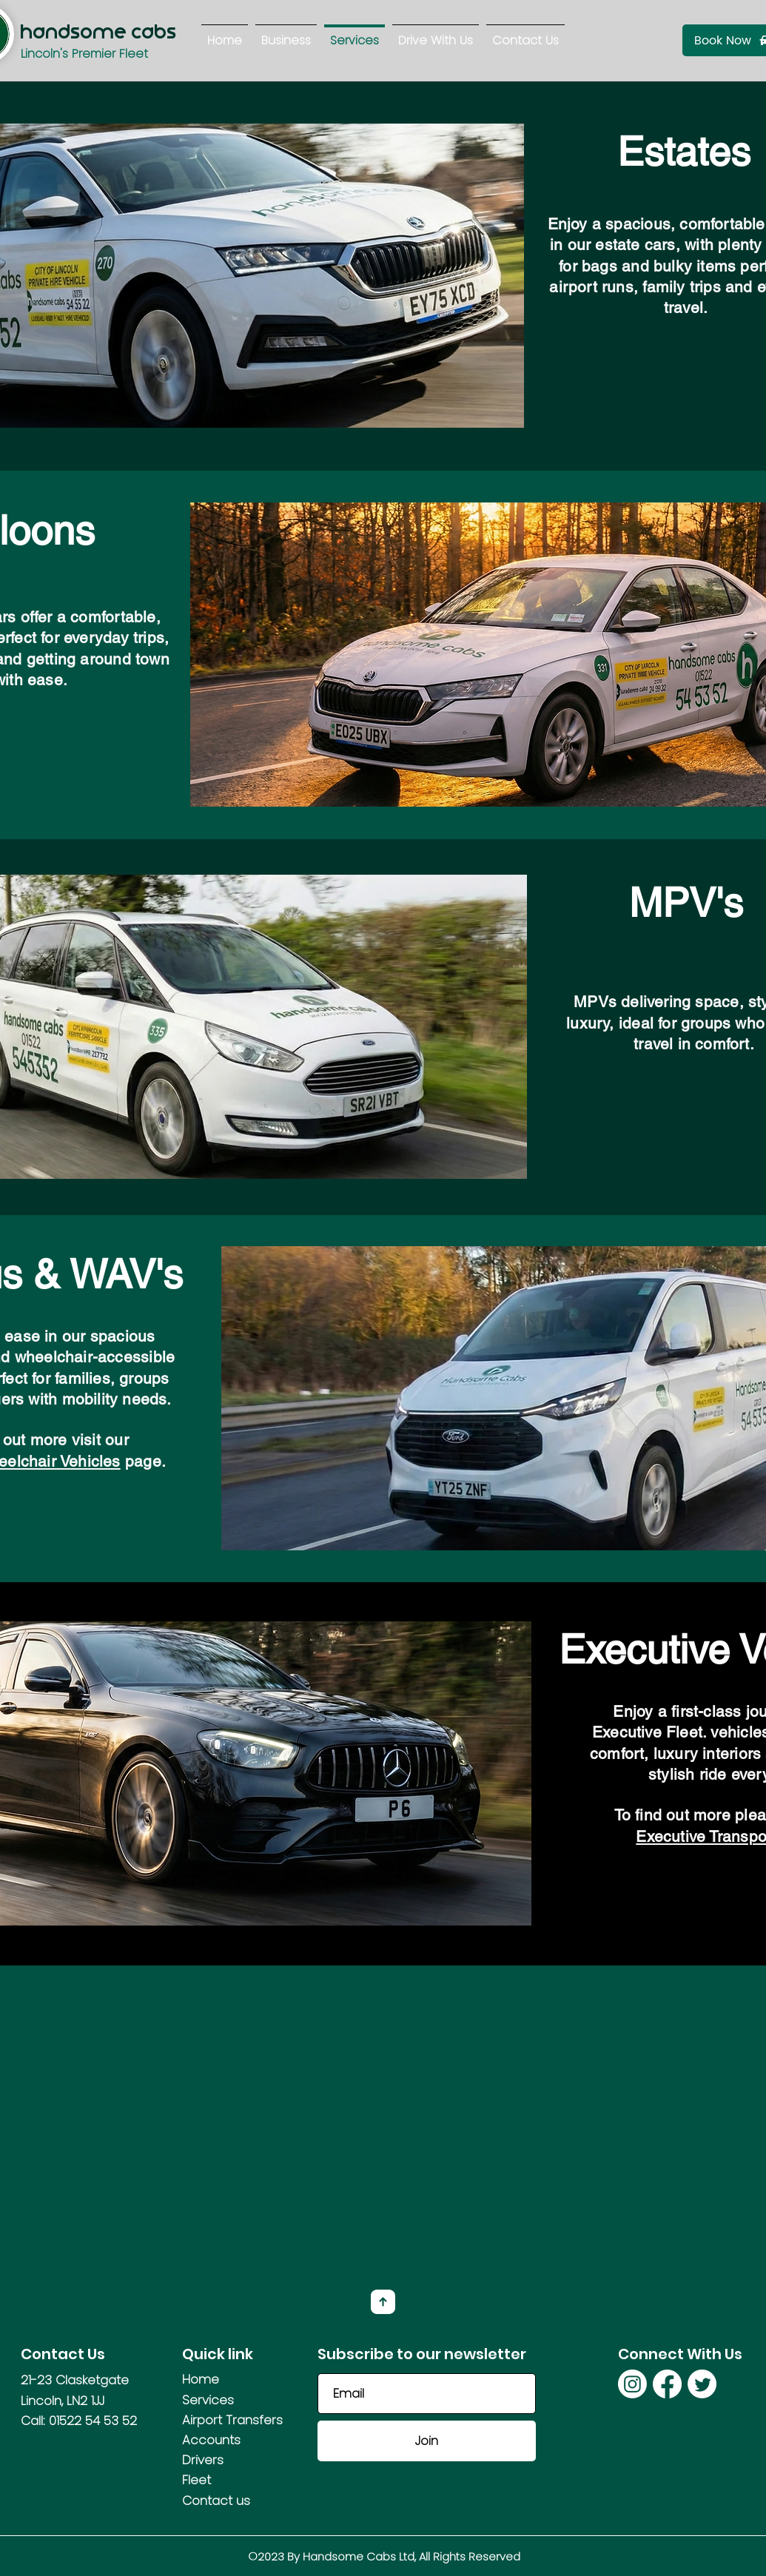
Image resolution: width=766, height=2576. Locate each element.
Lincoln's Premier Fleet (84, 53)
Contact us (216, 2500)
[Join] (427, 2441)
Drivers (203, 2460)
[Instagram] (632, 2384)
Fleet (196, 2480)
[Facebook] (667, 2384)
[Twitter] (702, 2384)
